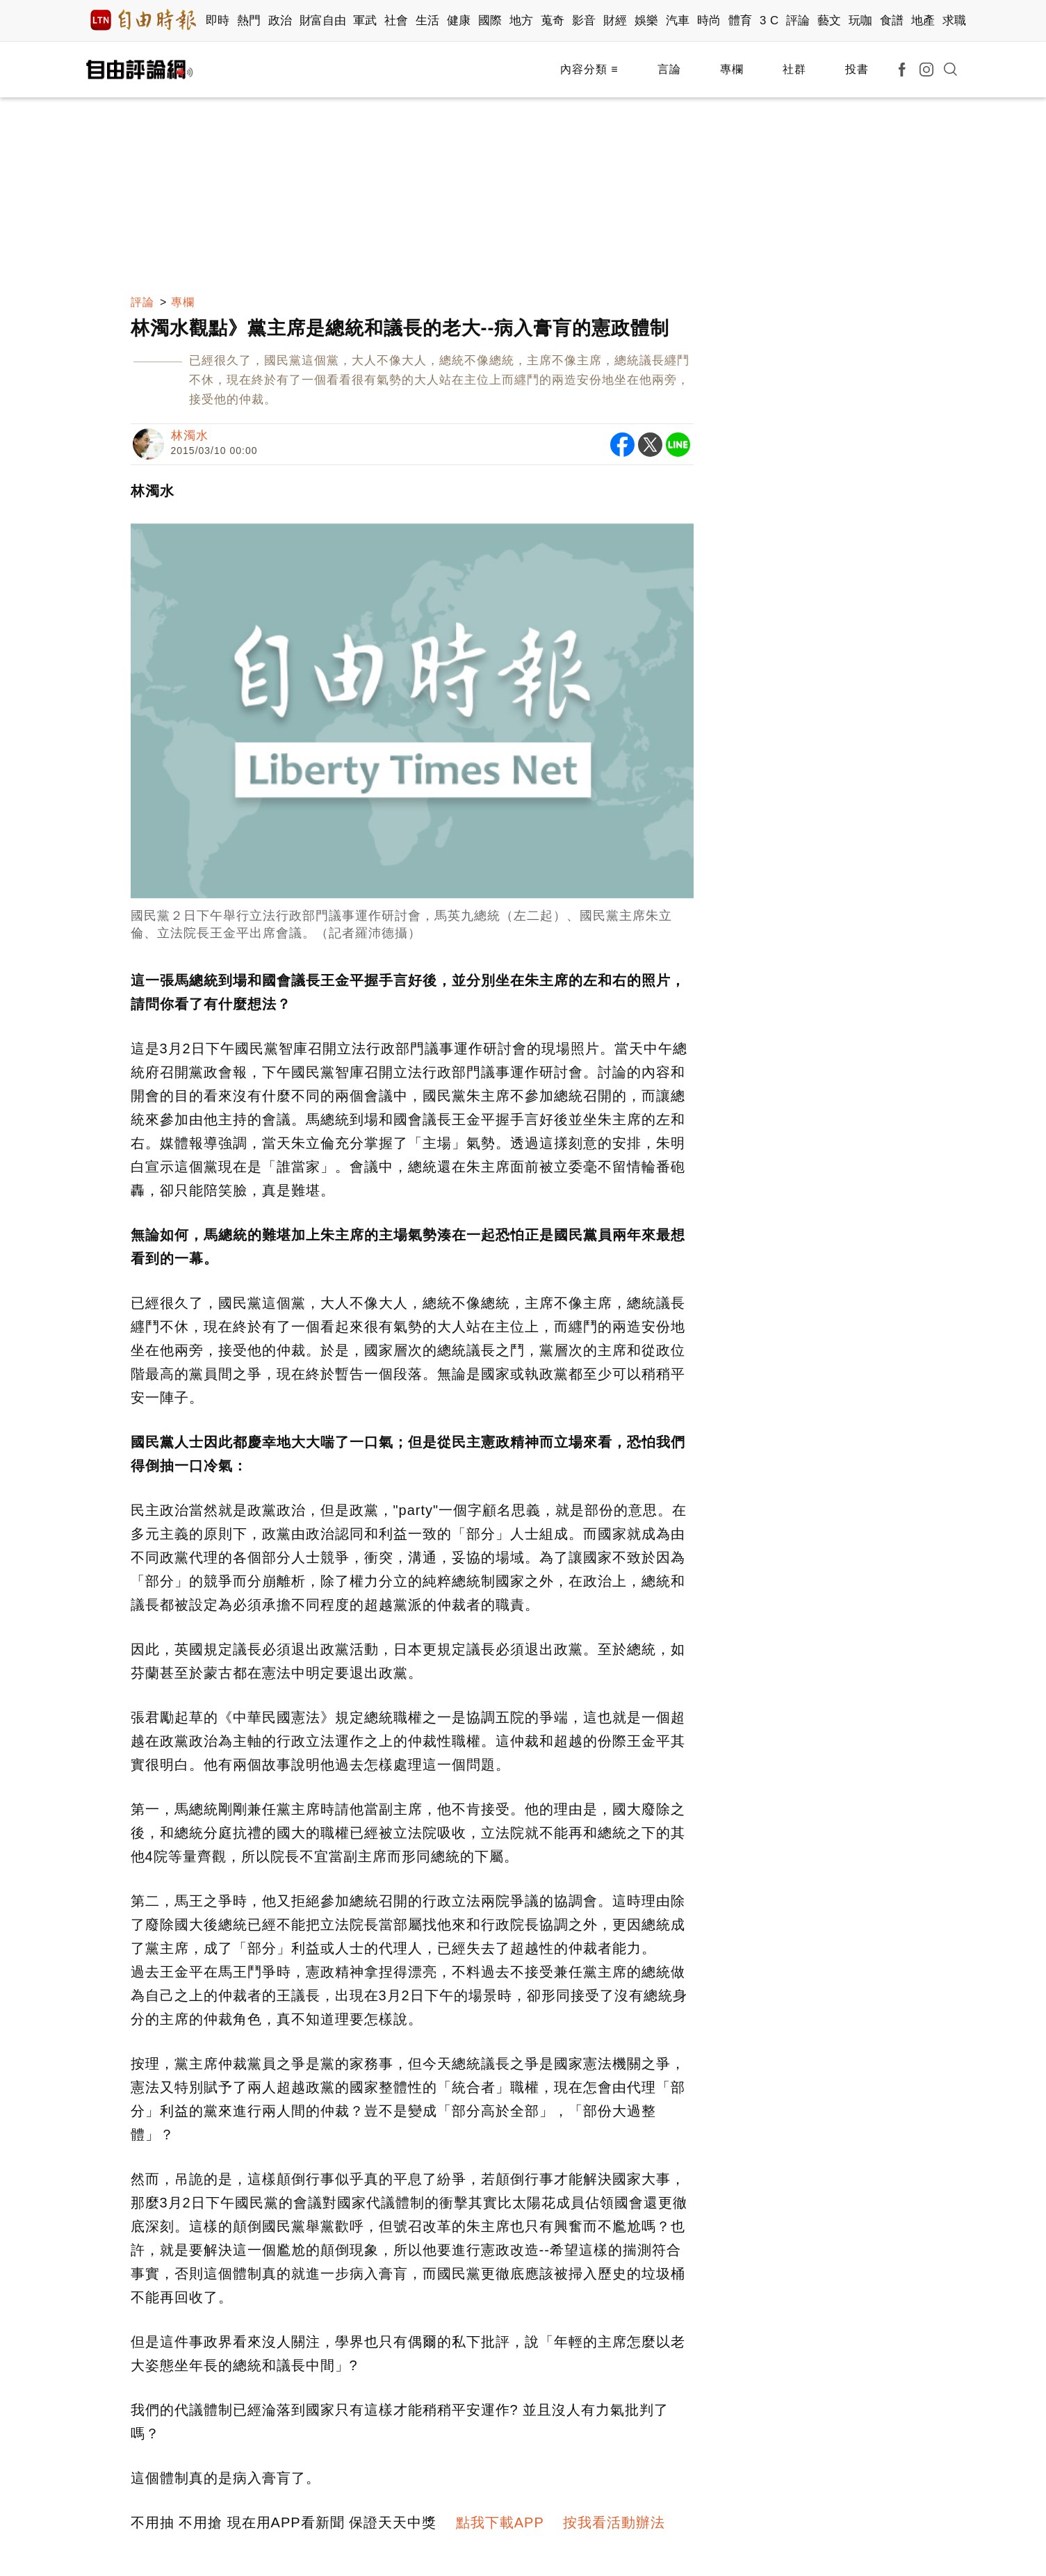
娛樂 (647, 20)
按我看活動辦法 (614, 2522)
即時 (218, 20)
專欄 (732, 69)
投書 (857, 69)
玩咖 (861, 20)
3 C (769, 20)
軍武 (365, 20)
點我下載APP (500, 2522)
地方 (521, 20)
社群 (794, 69)
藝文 (829, 20)
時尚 (709, 20)
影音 (584, 20)
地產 (923, 20)
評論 (798, 20)
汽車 (678, 20)
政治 (280, 20)
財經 (615, 20)
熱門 (249, 20)
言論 (669, 69)
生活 (428, 20)
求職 (954, 20)
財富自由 (323, 20)
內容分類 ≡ (589, 69)
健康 (459, 20)
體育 (740, 20)
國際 (490, 20)
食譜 (892, 20)
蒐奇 (553, 20)
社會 (396, 20)
